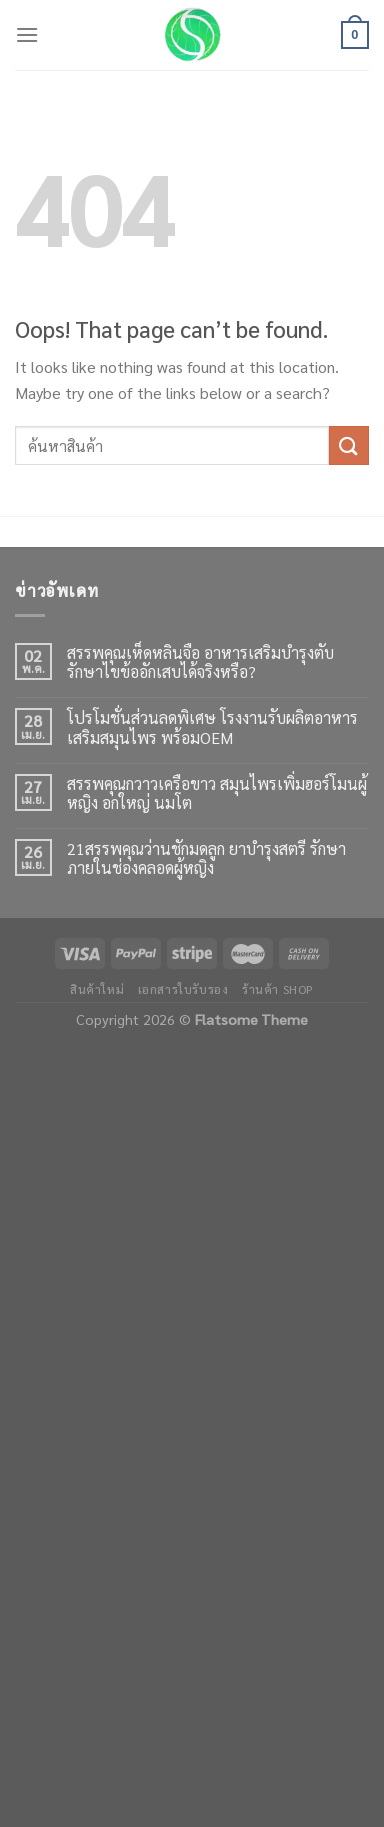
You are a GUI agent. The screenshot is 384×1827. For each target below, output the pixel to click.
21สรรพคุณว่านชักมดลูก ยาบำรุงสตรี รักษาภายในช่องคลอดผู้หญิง (206, 858)
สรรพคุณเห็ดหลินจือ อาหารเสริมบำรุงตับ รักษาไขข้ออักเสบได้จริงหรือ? (200, 662)
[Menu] (27, 34)
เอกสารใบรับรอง (183, 989)
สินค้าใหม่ (97, 989)
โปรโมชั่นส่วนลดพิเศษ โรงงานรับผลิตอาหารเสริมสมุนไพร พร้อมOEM (212, 727)
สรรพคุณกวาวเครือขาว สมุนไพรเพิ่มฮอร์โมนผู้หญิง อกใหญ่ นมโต (217, 793)
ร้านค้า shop (278, 989)
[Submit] (349, 445)
